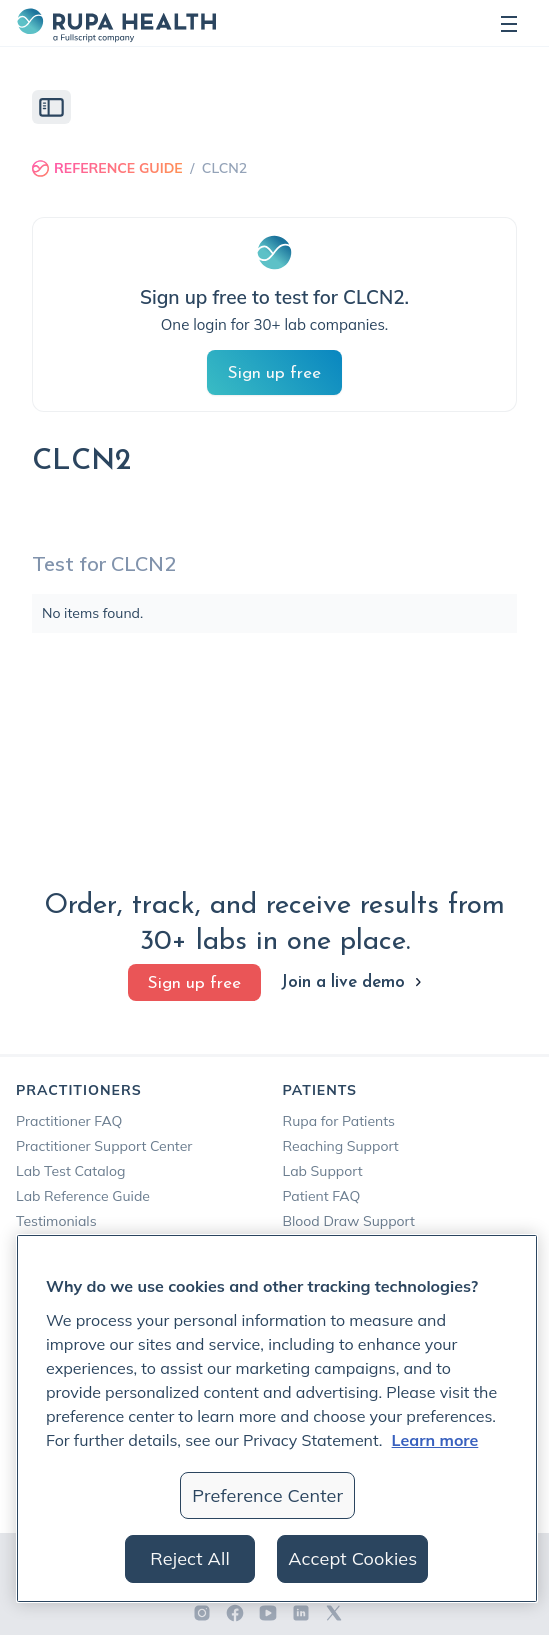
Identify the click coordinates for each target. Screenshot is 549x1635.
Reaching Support (341, 1146)
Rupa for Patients (339, 1121)
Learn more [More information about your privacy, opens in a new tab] (435, 1440)
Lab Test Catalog (70, 1171)
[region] (277, 1418)
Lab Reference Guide (83, 1196)
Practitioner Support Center (104, 1146)
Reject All (190, 1558)
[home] (116, 23)
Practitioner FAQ (69, 1121)
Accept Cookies (352, 1558)
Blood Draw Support (349, 1221)
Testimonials (56, 1221)
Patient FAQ (322, 1196)
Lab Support (323, 1171)
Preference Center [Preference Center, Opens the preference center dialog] (267, 1495)
